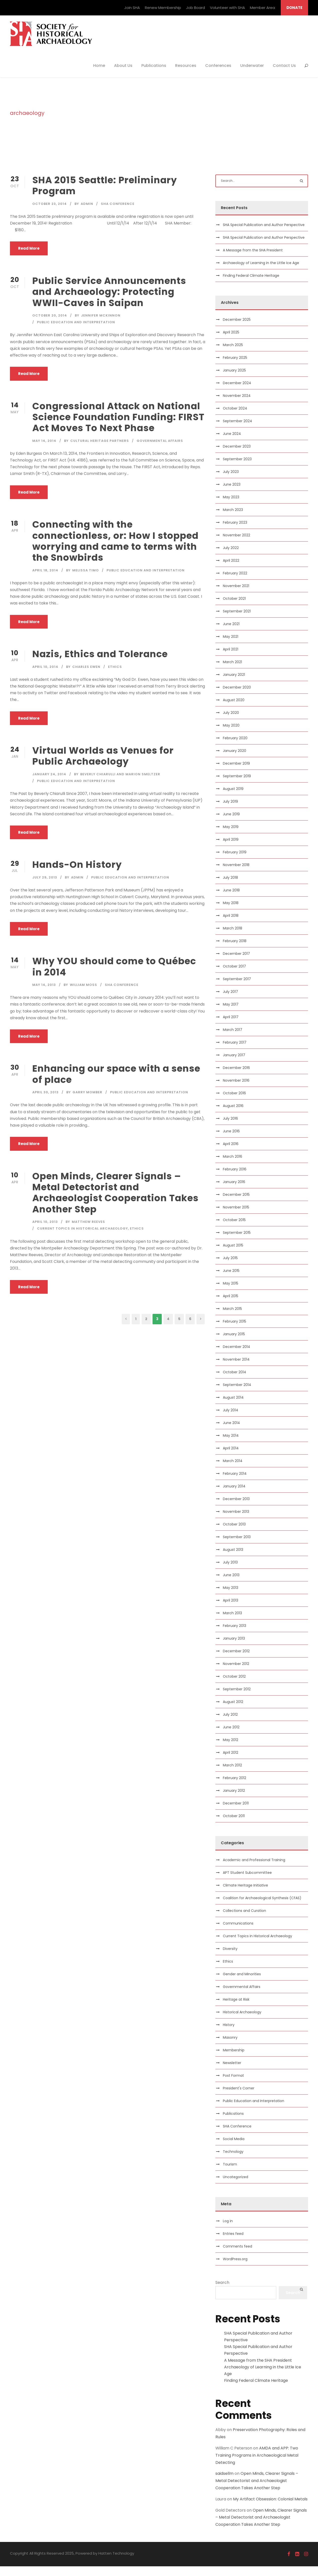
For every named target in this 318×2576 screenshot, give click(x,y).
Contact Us (284, 65)
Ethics (115, 669)
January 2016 (234, 1184)
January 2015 (234, 1336)
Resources (185, 65)
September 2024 (237, 423)
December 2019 (236, 765)
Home (99, 65)
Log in (228, 2223)
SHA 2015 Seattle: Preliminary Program (104, 188)
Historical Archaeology (242, 2014)
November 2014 (236, 1361)
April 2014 (231, 1450)
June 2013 (231, 1577)
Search (222, 2285)
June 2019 (231, 816)
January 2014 (234, 1488)
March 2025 (233, 347)
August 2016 (233, 1108)
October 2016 (234, 1095)
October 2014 (234, 1374)
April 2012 (230, 1754)
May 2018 (230, 905)
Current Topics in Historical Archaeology (82, 1231)
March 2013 (232, 1615)
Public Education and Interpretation (76, 324)
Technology (233, 2154)
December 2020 (237, 689)
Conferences (218, 65)
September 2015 (237, 1235)
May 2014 (231, 1437)
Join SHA (132, 7)
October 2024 (235, 410)
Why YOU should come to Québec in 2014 (114, 969)
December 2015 (236, 1197)
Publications (153, 65)
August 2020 (233, 702)
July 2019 (230, 803)
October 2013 (234, 1526)
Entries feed (233, 2236)
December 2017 (236, 956)
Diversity (230, 1951)
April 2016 (230, 1146)
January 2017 (234, 1057)
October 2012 (234, 1678)
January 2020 (234, 753)
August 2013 (233, 1552)
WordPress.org (235, 2261)
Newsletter (232, 2065)
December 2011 (236, 1805)
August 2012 (233, 1704)
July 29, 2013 (44, 879)
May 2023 (231, 499)
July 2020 (231, 715)
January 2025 (234, 372)
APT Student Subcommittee (247, 1875)
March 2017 (232, 1032)
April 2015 (230, 1298)
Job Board (195, 7)
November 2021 (236, 588)
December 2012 (236, 1653)
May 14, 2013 (44, 987)
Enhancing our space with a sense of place (116, 1076)
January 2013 (234, 1640)
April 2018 (230, 918)
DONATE (294, 7)
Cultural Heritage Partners (99, 443)
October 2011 (234, 1818)
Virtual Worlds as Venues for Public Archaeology (103, 758)
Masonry (230, 2039)
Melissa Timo (85, 572)
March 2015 (232, 1311)
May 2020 (231, 727)
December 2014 (236, 1349)
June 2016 (231, 1133)
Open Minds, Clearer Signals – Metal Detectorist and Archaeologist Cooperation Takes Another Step (115, 1195)
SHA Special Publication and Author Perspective (264, 227)
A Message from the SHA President (253, 252)
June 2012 (231, 1729)
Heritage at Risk (236, 2001)
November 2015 (236, 1209)
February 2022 (235, 575)
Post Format (233, 2077)
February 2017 (234, 1044)
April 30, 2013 (45, 1094)
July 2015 (230, 1260)
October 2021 (234, 600)
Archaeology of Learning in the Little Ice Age (261, 265)
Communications (238, 1925)
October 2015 (234, 1222)
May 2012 (230, 1742)
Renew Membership (163, 7)
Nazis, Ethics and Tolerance (100, 656)
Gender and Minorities (242, 1976)
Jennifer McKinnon (100, 318)
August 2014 (233, 1399)
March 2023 (233, 512)
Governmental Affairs (160, 443)
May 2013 (230, 1590)
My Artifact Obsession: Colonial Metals (270, 2508)
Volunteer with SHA (227, 7)
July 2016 (230, 1120)
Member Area (262, 7)
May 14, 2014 (44, 443)
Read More (29, 250)
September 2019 (237, 778)
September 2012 (237, 1691)
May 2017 (230, 1006)
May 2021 (230, 639)
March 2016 (232, 1158)
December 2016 (236, 1070)
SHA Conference (117, 206)
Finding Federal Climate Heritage (251, 278)
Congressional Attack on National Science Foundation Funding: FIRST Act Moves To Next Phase (118, 419)
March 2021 (232, 664)
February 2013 (234, 1628)
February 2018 (234, 943)
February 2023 (235, 524)
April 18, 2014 (45, 572)
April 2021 (230, 651)
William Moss (83, 987)
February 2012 (234, 1780)
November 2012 (236, 1666)
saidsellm (224, 2483)
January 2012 (234, 1793)
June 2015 (231, 1273)
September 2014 (237, 1387)
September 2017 (237, 981)
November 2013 (236, 1514)
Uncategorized (235, 2179)
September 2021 (237, 613)
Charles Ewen (86, 669)
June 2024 (232, 436)
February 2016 (234, 1171)
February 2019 (234, 854)
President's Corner (238, 2090)
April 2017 (230, 1019)
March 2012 (232, 1767)
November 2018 (236, 867)
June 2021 (231, 626)
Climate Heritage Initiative (245, 1887)
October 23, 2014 (49, 206)
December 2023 (237, 448)
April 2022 (231, 562)
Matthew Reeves (88, 1224)
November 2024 (237, 398)
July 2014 (230, 1412)
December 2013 (236, 1501)
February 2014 (235, 1475)
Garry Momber (87, 1094)
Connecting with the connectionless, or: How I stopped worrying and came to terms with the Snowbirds (115, 543)
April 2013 (230, 1602)
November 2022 (236, 537)
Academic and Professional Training (254, 1862)
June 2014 (231, 1425)
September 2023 (237, 461)
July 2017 (230, 994)
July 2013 (230, 1564)
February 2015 (234, 1323)
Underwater (252, 65)
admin (87, 206)
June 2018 (231, 892)
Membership (233, 2052)
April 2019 (230, 841)
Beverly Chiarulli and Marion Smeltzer (120, 776)
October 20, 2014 (49, 318)
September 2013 (237, 1539)
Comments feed (237, 2248)
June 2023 (231, 486)
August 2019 (233, 791)
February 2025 (235, 360)
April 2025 (231, 334)
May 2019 (230, 829)
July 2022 (231, 550)
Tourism (230, 2166)
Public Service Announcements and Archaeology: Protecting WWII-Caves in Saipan (109, 294)
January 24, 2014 (49, 776)
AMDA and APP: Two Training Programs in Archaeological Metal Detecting (256, 2465)
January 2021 (234, 677)
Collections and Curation (244, 1913)
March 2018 (232, 930)
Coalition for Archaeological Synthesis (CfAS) (262, 1900)
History (229, 2027)
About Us (123, 65)
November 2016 (236, 1082)
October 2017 (234, 968)
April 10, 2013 (45, 1224)
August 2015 (233, 1247)
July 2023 (231, 474)
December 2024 (237, 385)
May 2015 (230, 1285)
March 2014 (232, 1463)
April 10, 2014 (45, 669)
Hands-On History (77, 867)
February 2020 (235, 740)
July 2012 (230, 1716)
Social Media (233, 2141)
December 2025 (237, 322)
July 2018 (230, 879)
